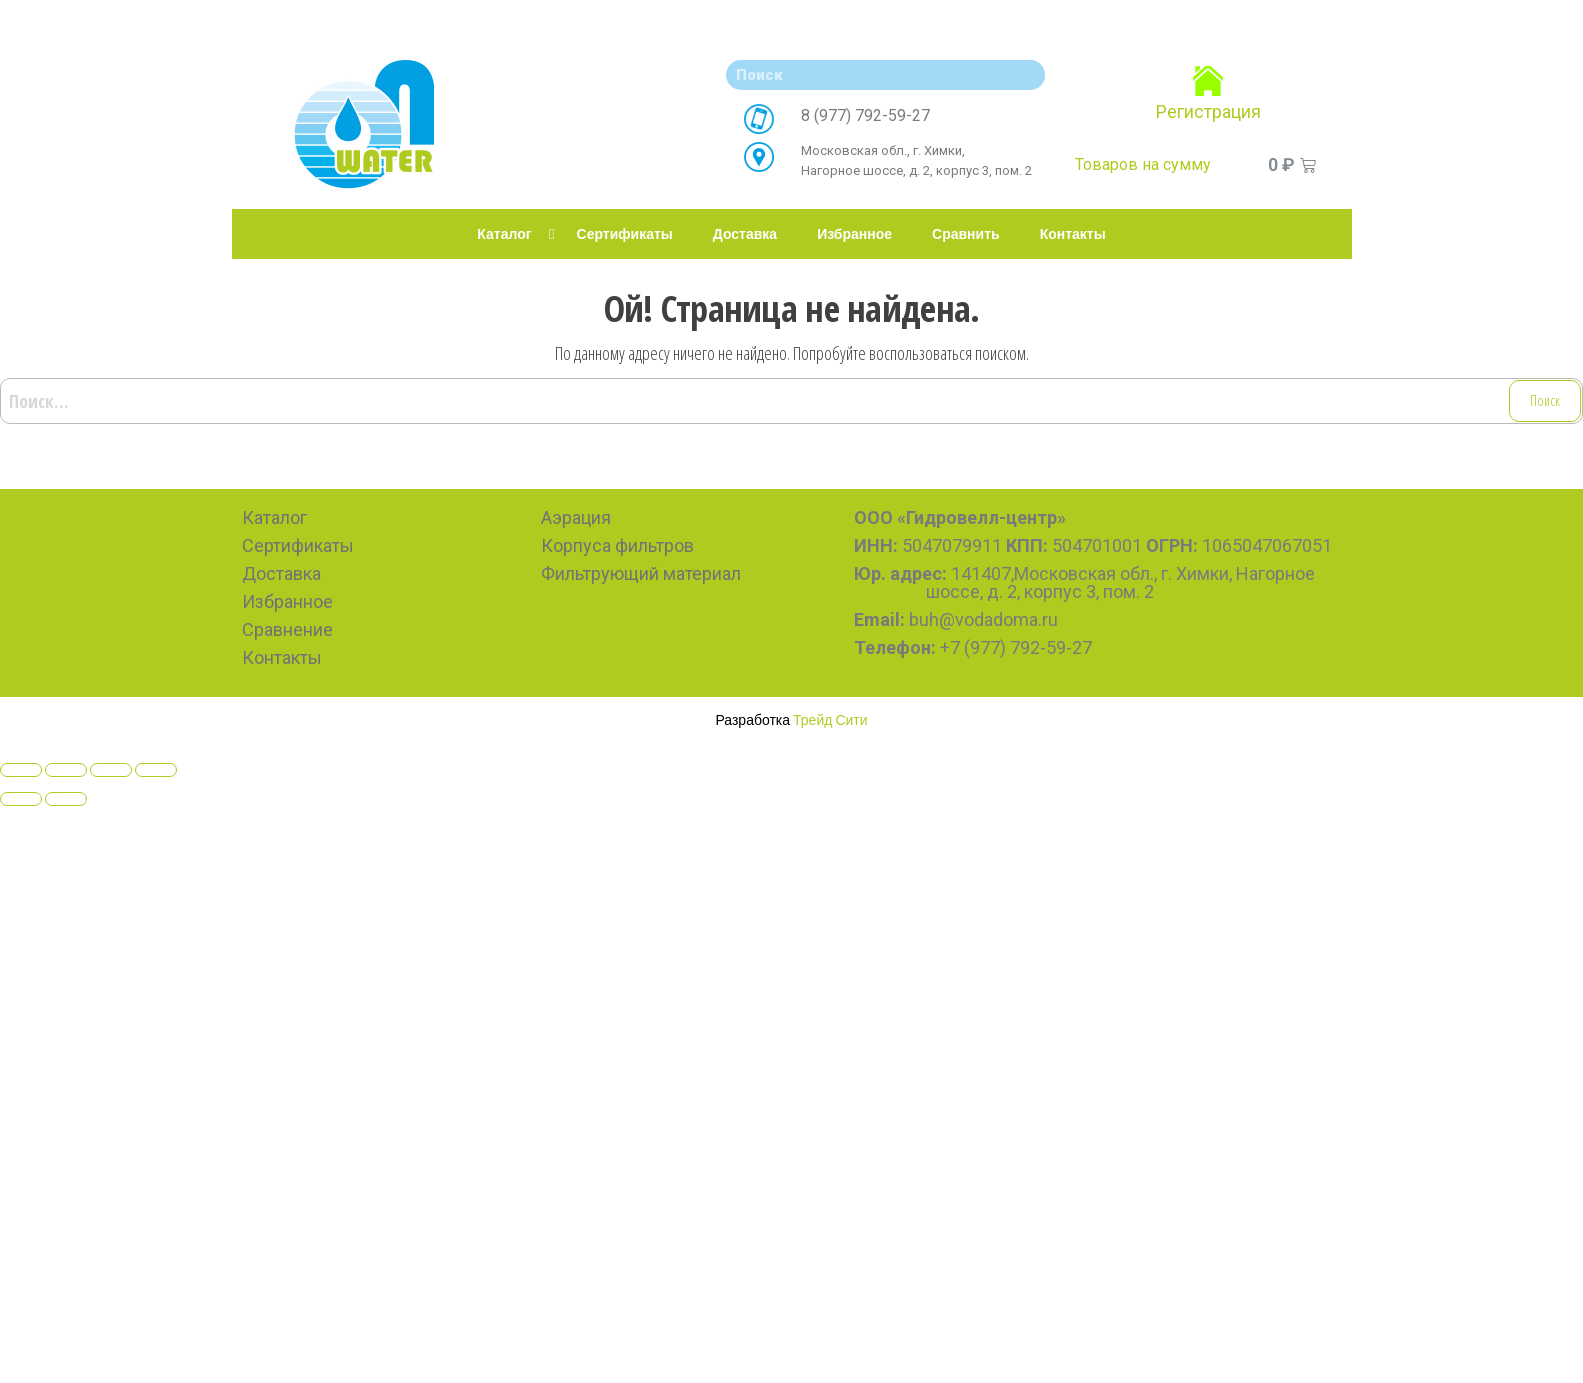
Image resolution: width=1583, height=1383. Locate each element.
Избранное (854, 234)
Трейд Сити (830, 719)
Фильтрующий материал (641, 573)
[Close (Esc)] (21, 770)
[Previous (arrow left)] (21, 799)
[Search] (1025, 75)
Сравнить (966, 234)
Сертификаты (625, 234)
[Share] (66, 770)
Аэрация (576, 517)
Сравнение (287, 629)
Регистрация (1208, 111)
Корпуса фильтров (617, 545)
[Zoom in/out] (156, 770)
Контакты (1073, 234)
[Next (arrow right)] (66, 799)
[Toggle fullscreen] (111, 770)
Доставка (745, 234)
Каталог (504, 234)
